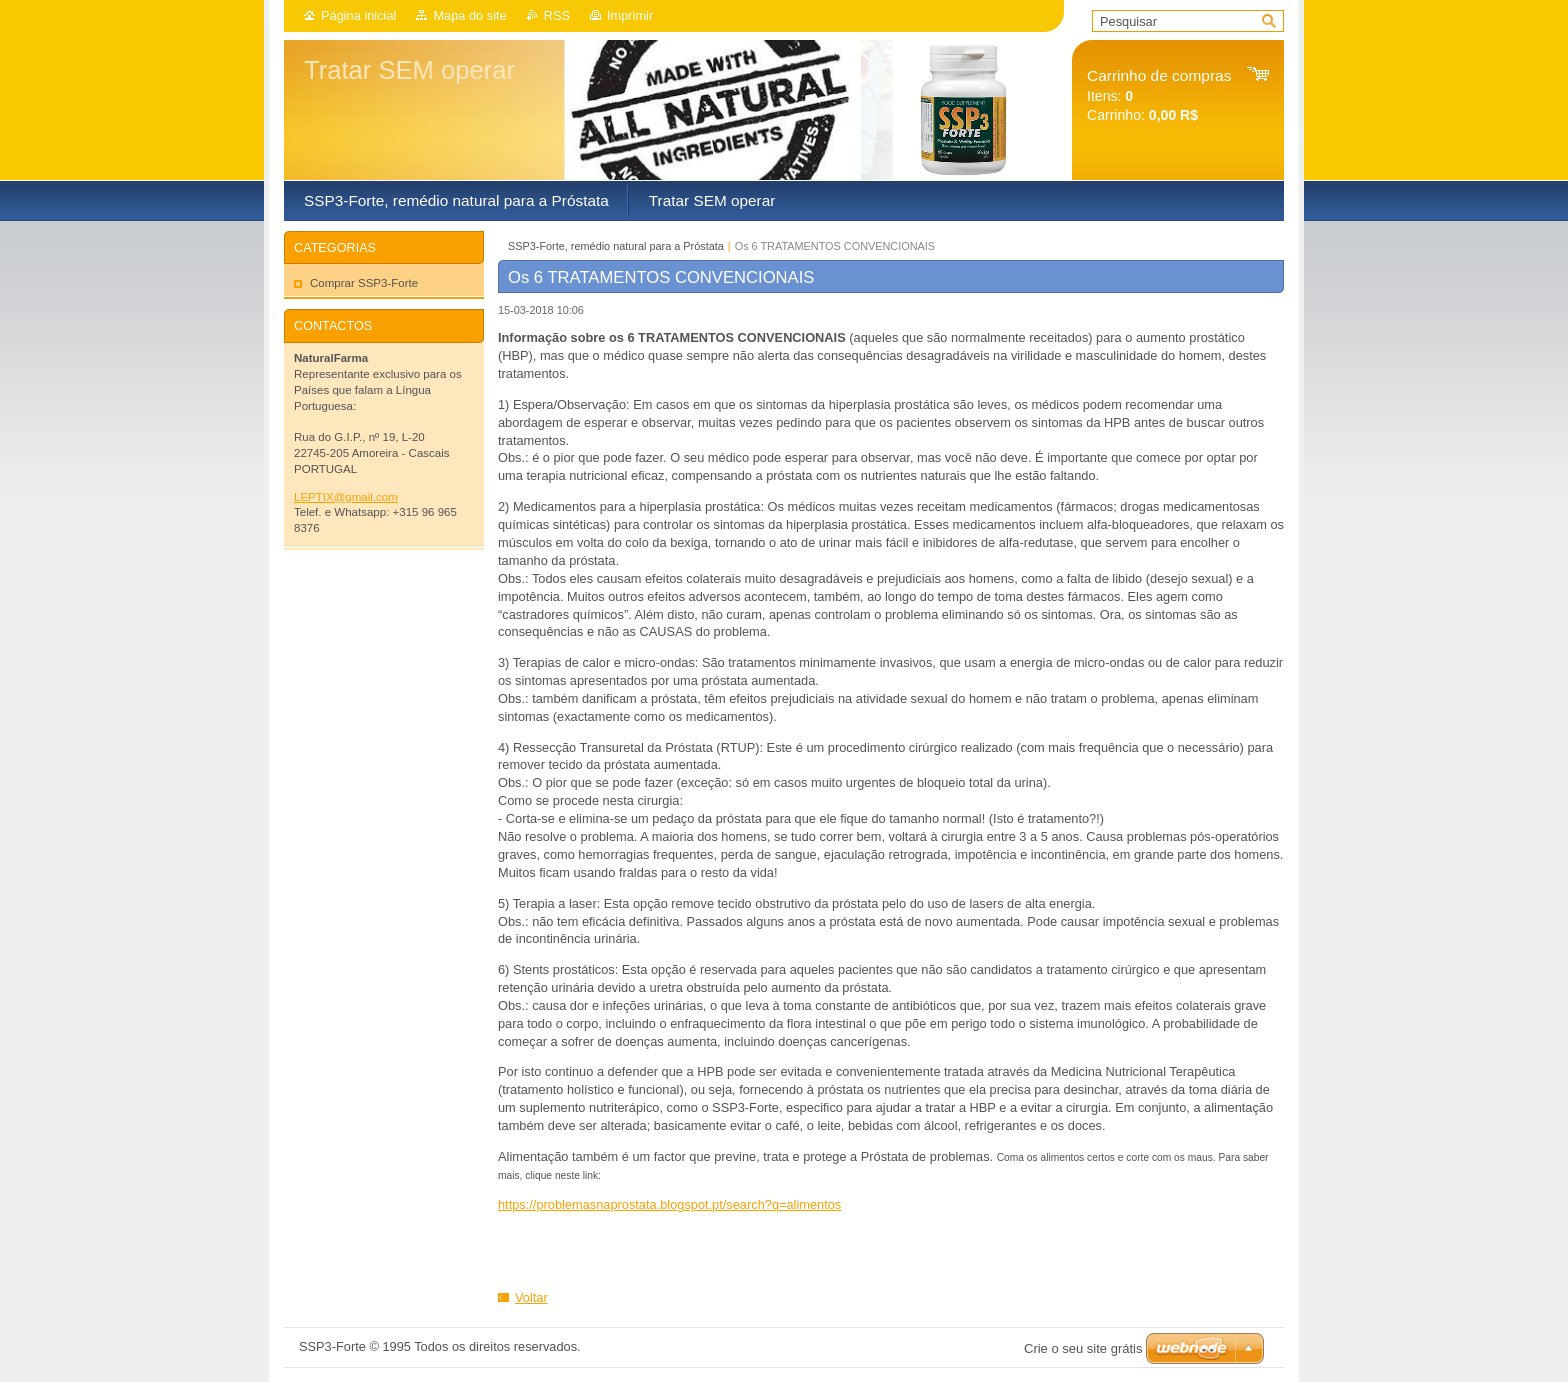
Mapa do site (469, 15)
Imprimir (630, 15)
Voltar (531, 1297)
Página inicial (358, 15)
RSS (557, 15)
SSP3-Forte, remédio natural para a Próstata (616, 246)
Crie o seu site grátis (1083, 1348)
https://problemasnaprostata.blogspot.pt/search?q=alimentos (669, 1204)
